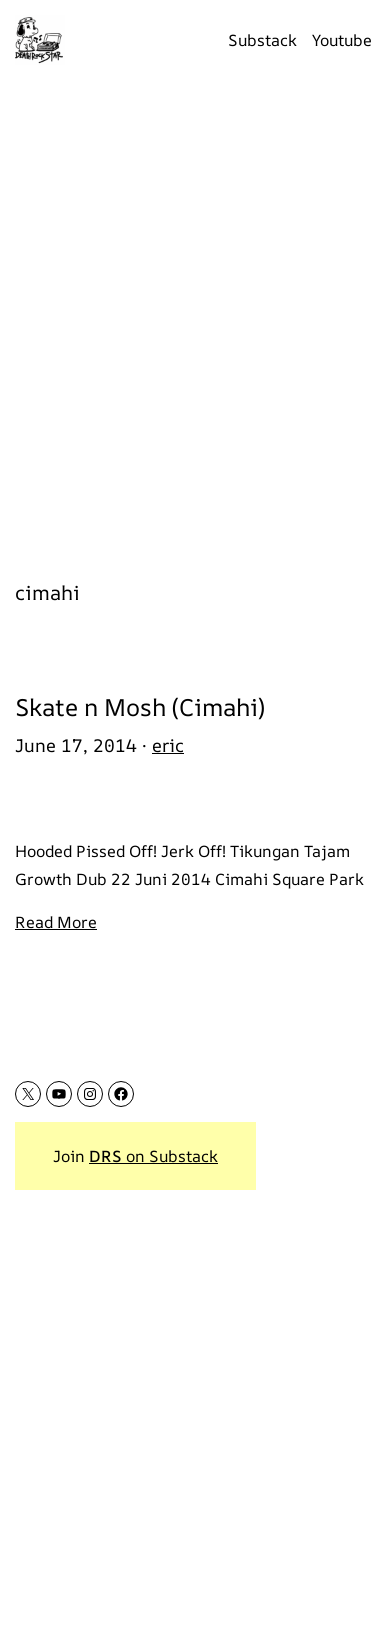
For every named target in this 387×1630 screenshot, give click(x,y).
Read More (56, 922)
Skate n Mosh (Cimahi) (140, 707)
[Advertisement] (193, 318)
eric (168, 745)
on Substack (153, 1156)
